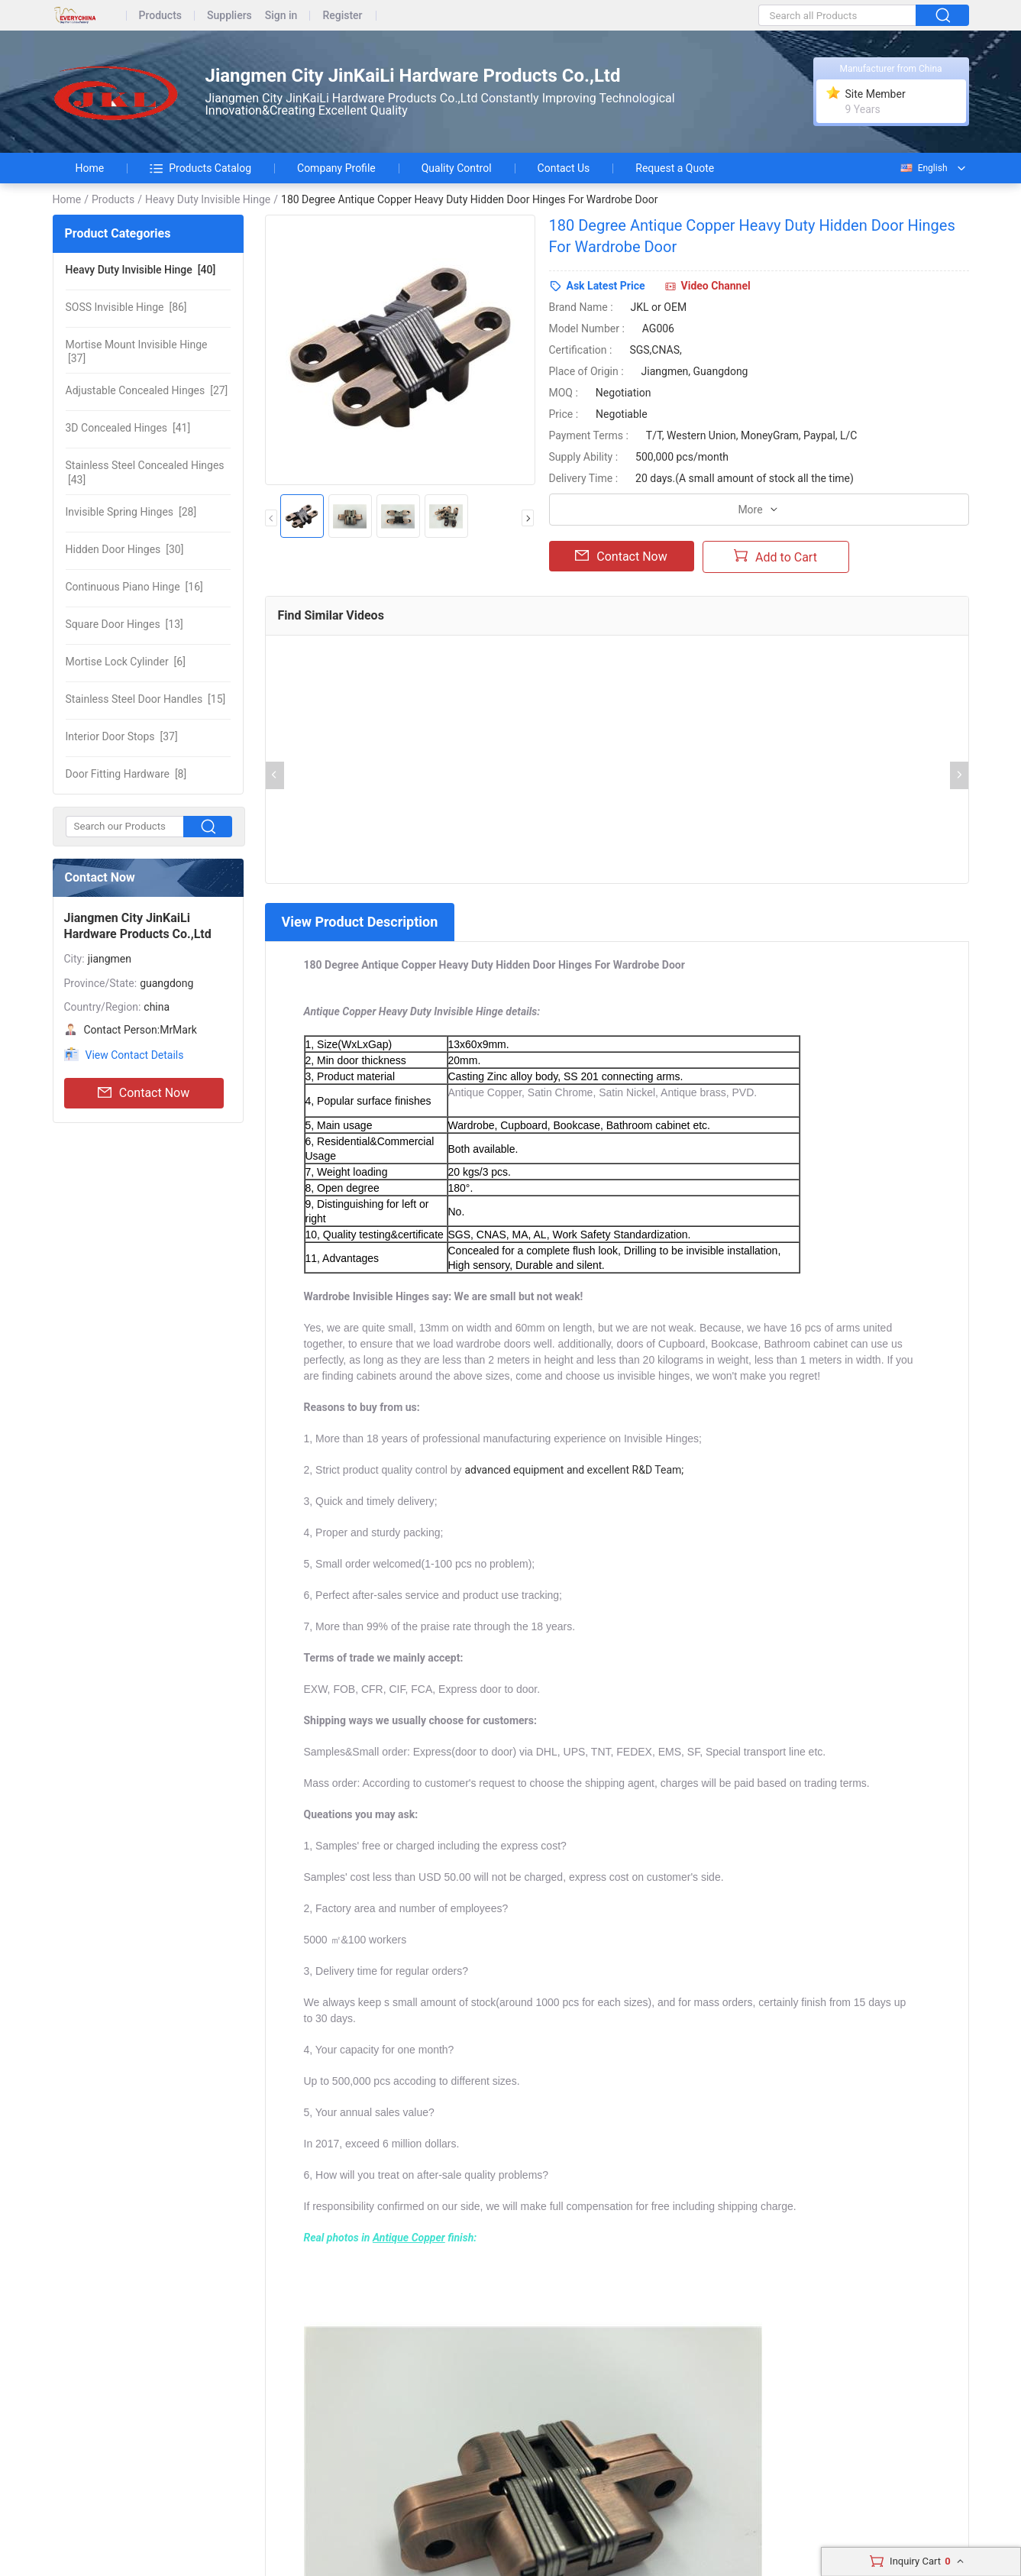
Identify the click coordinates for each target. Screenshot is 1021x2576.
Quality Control (457, 168)
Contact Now (143, 1093)
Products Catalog (200, 168)
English (923, 168)
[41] (128, 428)
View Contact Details (135, 1055)
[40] (141, 270)
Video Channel (716, 286)
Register (342, 16)
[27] (147, 390)
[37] (137, 351)
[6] (126, 661)
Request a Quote (674, 168)
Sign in (281, 16)
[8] (126, 774)
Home (90, 168)
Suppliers (229, 16)
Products (161, 16)
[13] (124, 624)
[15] (146, 699)
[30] (125, 549)
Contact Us (564, 168)
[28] (131, 512)
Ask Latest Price (606, 286)
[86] (126, 307)
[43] (145, 472)
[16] (134, 587)
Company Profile (336, 168)
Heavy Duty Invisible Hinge (207, 199)
